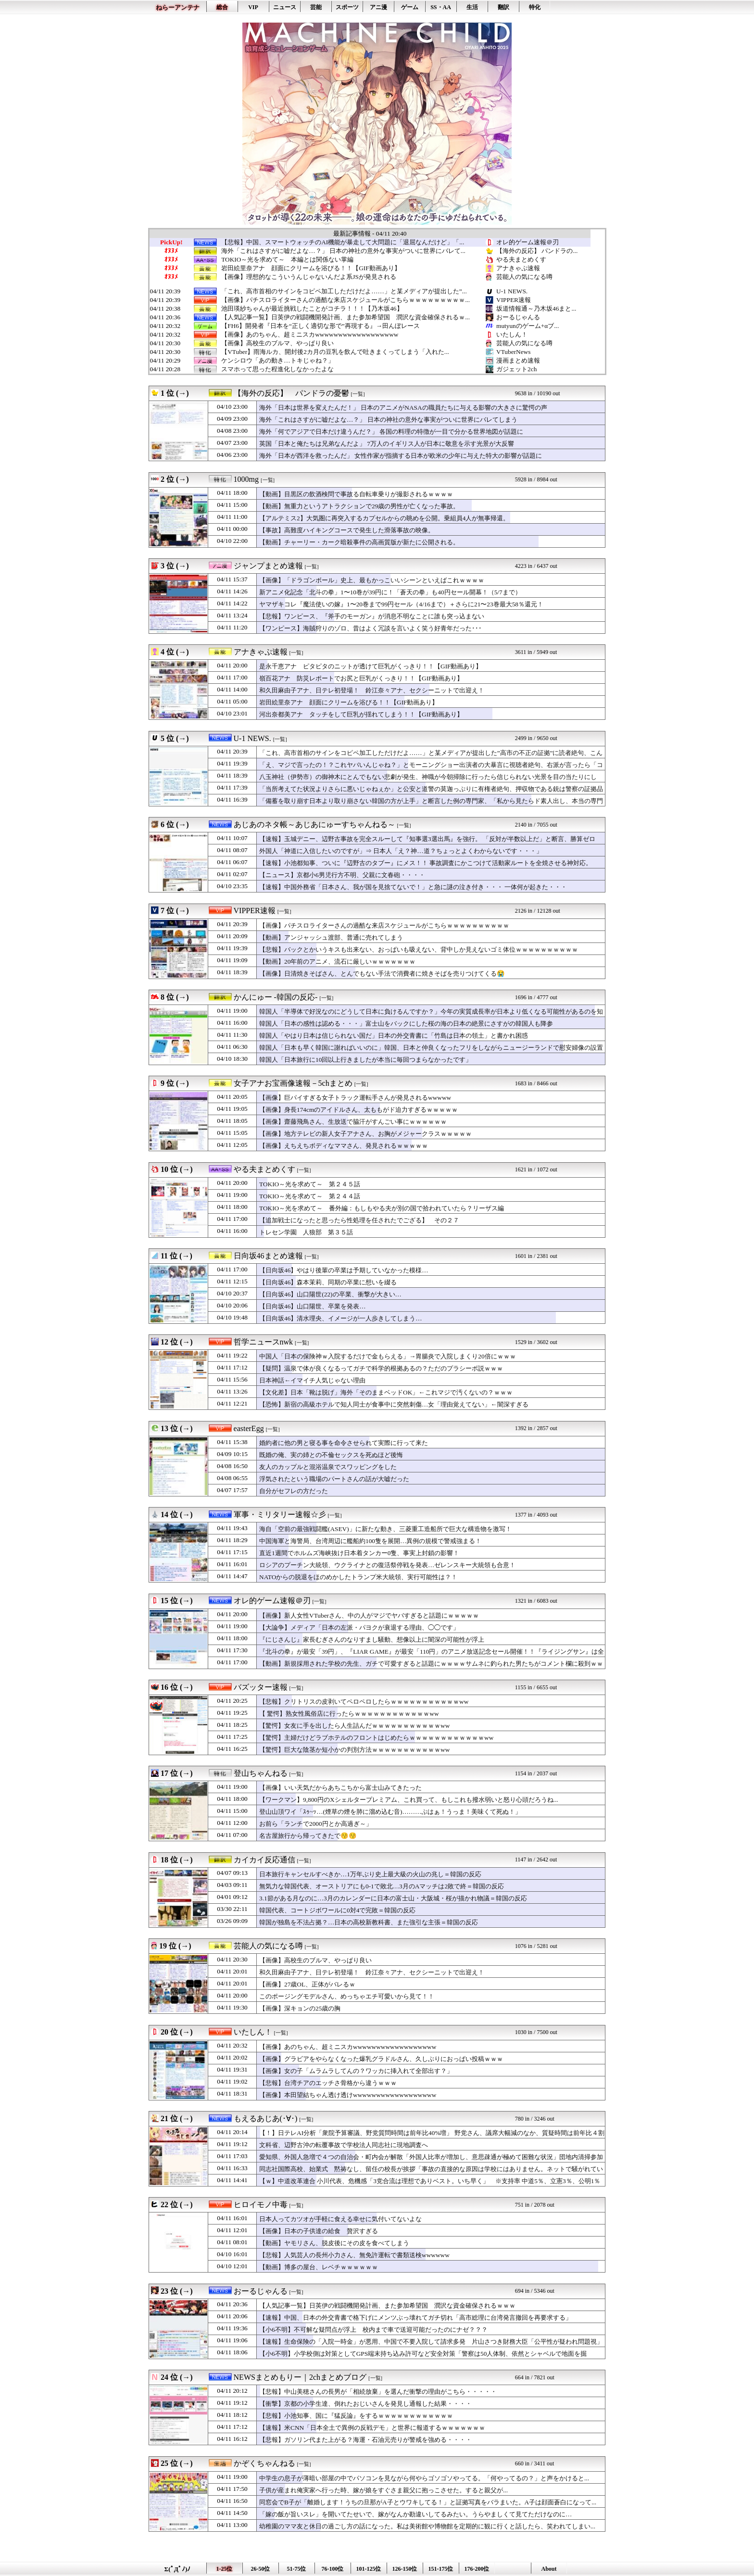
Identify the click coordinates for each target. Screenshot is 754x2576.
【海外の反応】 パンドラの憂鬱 (291, 393)
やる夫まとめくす (521, 259)
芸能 (316, 7)
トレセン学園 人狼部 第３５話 (306, 1232)
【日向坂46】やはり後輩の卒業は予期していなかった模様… (343, 1270)
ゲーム (409, 7)
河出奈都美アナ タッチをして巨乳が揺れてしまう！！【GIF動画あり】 (361, 714)
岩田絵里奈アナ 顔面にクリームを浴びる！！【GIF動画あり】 (310, 268)
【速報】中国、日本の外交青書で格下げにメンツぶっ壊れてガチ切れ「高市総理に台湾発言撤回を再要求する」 (415, 2317)
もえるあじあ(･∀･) (266, 2118)
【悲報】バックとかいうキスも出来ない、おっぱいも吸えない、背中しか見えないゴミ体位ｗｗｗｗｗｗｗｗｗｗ (418, 949)
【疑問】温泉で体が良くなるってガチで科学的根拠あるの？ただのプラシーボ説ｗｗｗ (381, 1368)
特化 (534, 7)
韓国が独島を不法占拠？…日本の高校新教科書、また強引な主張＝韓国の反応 (368, 1922)
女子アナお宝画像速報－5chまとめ (293, 1083)
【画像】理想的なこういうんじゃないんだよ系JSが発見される (308, 277)
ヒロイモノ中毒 (261, 2204)
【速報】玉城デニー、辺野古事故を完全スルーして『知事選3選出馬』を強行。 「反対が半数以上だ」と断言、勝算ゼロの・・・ (427, 843)
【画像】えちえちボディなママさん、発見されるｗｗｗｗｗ (343, 1145)
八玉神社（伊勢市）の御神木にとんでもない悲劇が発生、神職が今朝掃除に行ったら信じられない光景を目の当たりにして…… (428, 781)
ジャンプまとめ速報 (268, 566)
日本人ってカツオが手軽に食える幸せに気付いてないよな (340, 2219)
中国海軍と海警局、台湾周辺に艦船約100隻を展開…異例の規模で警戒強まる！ (370, 1541)
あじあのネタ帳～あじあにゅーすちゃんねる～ (314, 824)
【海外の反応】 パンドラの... (537, 250)
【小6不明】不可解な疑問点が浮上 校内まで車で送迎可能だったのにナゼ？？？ (373, 2329)
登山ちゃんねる (261, 1773)
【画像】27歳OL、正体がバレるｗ (307, 1984)
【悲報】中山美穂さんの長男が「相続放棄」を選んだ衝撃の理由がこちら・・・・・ (378, 2391)
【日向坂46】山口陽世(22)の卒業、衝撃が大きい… (330, 1294)
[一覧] (358, 394)
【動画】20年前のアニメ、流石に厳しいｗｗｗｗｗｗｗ (343, 961)
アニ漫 (378, 7)
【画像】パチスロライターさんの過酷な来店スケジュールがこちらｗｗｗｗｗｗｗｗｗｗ (384, 925)
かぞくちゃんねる (264, 2463)
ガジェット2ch (516, 369)
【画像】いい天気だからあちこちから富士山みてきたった (340, 1787)
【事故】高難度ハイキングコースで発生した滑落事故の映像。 (346, 530)
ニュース (284, 7)
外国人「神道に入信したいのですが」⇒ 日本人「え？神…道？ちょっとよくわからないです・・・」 (400, 850)
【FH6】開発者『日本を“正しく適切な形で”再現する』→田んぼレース (320, 326)
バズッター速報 (261, 1687)
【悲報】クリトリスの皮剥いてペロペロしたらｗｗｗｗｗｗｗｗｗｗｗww (363, 1701)
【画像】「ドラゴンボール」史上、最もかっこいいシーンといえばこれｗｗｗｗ (371, 580)
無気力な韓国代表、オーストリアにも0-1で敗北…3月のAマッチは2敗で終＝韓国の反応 (381, 1886)
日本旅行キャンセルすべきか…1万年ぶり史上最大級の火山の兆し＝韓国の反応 (370, 1874)
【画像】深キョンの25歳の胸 (299, 2008)
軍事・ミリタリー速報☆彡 (280, 1514)
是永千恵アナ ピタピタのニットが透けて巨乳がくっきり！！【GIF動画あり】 (370, 666)
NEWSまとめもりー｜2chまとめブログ (300, 2377)
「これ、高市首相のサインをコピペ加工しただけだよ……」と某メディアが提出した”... (344, 291)
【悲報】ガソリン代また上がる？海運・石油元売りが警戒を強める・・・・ (365, 2439)
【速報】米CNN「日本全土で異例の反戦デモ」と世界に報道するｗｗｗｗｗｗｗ (372, 2427)
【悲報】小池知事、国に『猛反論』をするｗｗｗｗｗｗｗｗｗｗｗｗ (356, 2415)
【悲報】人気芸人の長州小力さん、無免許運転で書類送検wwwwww (354, 2255)
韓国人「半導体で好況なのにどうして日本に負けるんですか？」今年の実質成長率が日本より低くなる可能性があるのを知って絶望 (431, 1016)
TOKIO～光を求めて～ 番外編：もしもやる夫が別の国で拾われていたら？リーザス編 (381, 1208)
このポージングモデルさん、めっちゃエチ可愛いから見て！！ (346, 1996)
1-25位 (224, 2568)
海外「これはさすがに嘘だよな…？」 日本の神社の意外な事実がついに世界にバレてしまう (388, 419)
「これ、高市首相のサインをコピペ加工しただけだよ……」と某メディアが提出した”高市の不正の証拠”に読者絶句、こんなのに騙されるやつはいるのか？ (431, 757)
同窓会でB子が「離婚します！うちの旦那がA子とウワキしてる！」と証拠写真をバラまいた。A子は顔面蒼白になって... (427, 2502)
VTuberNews (513, 351)
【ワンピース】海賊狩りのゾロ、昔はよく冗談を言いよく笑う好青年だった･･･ (370, 628)
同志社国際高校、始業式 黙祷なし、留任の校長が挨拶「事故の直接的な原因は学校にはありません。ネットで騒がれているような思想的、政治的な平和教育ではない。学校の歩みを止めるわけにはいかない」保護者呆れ (431, 2173)
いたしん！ (512, 334)
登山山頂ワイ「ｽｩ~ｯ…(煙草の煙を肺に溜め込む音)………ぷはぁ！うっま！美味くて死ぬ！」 (390, 1811)
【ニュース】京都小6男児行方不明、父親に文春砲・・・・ (342, 875)
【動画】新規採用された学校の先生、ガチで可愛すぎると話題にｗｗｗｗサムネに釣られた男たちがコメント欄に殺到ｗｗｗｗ (431, 1668)
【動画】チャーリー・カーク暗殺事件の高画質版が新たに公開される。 (359, 542)
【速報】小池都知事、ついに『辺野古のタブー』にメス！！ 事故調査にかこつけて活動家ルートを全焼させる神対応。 (425, 863)
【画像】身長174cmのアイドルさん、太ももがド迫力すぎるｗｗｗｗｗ (358, 1109)
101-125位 (368, 2568)
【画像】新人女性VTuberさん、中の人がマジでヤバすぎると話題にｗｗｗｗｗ (369, 1615)
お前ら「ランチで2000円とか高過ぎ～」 (315, 1823)
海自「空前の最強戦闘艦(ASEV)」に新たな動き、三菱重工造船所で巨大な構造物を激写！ (385, 1529)
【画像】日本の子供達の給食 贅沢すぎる (318, 2231)
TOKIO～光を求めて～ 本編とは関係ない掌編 (287, 259)
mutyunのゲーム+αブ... (527, 325)
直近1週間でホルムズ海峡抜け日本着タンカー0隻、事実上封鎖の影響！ (359, 1553)
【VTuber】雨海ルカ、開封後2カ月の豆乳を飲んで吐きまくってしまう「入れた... (335, 352)
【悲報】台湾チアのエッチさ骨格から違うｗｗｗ (328, 2082)
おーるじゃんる (518, 317)
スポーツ (347, 7)
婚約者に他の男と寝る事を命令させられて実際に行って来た (343, 1442)
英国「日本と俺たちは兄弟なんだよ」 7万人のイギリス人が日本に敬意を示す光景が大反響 (386, 443)
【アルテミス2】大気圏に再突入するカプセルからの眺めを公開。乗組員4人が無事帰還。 (384, 518)
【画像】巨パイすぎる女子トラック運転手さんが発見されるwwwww (355, 1097)
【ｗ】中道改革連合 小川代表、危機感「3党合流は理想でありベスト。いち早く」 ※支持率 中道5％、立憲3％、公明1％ (429, 2181)
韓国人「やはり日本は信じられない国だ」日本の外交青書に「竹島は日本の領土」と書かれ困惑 (393, 1035)
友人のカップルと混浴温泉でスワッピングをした (328, 1466)
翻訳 (503, 7)
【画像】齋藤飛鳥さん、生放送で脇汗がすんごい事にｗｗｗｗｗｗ (353, 1121)
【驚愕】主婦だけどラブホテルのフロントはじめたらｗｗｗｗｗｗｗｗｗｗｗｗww (376, 1737)
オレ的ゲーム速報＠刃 (527, 242)
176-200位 (477, 2568)
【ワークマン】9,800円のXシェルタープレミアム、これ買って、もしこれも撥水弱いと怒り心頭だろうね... (408, 1799)
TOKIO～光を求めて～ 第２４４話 (309, 1196)
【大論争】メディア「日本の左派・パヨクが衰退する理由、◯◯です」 (359, 1627)
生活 (472, 7)
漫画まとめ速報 (518, 360)
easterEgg (249, 1428)
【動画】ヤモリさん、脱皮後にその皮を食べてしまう (334, 2243)
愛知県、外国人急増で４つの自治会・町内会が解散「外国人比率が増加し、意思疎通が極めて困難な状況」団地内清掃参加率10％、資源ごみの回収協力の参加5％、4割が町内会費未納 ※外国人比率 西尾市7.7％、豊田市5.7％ (431, 2161)
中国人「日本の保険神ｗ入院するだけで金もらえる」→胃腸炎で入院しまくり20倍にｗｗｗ (387, 1356)
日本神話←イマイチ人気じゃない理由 (312, 1380)
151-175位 (440, 2568)
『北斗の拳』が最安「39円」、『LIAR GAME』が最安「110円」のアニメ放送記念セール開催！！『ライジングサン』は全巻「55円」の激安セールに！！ (431, 1656)
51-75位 (296, 2568)
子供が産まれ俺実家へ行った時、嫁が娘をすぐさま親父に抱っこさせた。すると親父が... (383, 2490)
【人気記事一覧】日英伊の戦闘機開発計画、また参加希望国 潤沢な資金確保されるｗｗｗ (387, 2305)
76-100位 (333, 2568)
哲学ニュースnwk (263, 1342)
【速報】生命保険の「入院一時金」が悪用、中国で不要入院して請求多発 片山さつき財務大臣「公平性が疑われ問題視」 (431, 2341)
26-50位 (260, 2568)
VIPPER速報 (513, 299)
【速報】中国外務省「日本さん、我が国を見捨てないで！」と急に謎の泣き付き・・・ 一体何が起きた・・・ (413, 887)
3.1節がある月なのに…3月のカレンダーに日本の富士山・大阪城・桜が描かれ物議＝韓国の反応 (393, 1898)
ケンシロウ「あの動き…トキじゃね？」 (277, 360)
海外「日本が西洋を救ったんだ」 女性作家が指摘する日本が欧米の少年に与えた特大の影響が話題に (400, 455)
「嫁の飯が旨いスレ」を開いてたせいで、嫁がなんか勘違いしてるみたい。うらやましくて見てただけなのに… (415, 2514)
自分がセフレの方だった (293, 1491)
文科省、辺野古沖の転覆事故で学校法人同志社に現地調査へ (343, 2145)
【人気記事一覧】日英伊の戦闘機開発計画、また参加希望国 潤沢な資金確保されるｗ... (345, 317)
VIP (253, 7)
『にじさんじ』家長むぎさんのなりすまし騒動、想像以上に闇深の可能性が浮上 (371, 1639)
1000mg (246, 479)
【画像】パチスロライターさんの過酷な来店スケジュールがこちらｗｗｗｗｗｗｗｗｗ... (345, 300)
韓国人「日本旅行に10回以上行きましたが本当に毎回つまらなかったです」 (365, 1059)
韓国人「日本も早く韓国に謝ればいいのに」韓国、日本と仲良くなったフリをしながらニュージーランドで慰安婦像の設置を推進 (431, 1052)
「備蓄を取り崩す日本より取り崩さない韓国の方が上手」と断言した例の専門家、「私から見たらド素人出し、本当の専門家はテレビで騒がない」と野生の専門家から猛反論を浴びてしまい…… (431, 805)
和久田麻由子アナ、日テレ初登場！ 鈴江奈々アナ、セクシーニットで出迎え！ (371, 690)
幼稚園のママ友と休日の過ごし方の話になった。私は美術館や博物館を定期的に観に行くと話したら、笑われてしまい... (427, 2526)
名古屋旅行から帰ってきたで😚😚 (308, 1835)
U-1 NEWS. (512, 291)
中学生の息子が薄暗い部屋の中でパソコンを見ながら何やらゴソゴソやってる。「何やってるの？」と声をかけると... (424, 2478)
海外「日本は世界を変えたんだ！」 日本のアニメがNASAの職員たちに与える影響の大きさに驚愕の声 (403, 407)
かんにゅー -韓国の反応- (276, 997)
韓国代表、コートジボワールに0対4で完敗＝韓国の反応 (337, 1910)
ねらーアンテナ (178, 7)
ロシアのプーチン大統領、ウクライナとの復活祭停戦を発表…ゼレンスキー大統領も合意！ (387, 1565)
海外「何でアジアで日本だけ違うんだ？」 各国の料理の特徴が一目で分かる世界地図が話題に (391, 431)
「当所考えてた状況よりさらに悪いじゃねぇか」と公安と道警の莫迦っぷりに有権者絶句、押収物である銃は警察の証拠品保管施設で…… (431, 793)
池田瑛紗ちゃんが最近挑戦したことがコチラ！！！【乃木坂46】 (311, 308)
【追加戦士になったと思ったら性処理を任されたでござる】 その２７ (359, 1220)
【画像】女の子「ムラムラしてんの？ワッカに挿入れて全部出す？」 (356, 2070)
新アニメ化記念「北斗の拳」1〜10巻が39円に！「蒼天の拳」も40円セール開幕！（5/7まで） (390, 592)
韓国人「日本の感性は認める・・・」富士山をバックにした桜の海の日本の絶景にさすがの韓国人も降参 (406, 1023)
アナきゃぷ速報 (518, 268)
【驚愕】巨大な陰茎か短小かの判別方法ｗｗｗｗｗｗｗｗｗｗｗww (354, 1749)
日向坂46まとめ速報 (268, 1256)
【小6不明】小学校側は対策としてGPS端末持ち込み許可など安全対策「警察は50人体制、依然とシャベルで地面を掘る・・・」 (423, 2358)
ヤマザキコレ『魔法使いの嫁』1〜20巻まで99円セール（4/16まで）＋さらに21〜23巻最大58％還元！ (401, 604)
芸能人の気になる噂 (524, 276)
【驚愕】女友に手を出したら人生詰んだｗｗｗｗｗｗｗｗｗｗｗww (354, 1725)
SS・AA (440, 7)
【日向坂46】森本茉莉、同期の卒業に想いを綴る (328, 1282)
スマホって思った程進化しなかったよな (277, 369)
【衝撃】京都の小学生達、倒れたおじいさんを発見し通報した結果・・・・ (365, 2403)
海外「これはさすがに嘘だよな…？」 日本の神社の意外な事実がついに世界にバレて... (343, 251)
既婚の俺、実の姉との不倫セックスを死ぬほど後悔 (331, 1454)
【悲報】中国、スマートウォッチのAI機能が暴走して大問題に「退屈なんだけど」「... (342, 242)
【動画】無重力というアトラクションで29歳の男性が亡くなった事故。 (359, 506)
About (548, 2568)
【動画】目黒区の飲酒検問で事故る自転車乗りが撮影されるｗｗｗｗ (356, 494)
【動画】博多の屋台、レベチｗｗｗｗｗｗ (318, 2267)
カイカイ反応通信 (264, 1860)
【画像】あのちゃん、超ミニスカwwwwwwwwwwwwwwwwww (309, 334)
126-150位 (404, 2568)
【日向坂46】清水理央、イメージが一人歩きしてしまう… (340, 1318)
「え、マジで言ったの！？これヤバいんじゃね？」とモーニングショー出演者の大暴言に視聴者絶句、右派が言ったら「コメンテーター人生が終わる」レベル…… (431, 769)
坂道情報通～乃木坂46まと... (536, 308)
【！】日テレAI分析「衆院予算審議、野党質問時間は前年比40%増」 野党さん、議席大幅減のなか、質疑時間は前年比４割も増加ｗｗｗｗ (431, 2137)
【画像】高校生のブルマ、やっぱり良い (277, 343)
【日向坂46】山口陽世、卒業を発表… (312, 1306)
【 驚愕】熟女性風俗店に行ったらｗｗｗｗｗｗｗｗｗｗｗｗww (349, 1713)
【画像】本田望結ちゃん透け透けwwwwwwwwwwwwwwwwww (347, 2094)
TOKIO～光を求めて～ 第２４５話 (309, 1184)
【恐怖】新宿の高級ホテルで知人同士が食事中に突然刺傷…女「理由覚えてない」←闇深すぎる (393, 1404)
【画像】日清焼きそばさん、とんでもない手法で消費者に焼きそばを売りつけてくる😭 (382, 973)
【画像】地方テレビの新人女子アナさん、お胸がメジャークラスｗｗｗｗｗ (365, 1133)
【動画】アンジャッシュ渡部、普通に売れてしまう (331, 937)
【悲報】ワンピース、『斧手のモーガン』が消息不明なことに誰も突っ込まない (371, 616)
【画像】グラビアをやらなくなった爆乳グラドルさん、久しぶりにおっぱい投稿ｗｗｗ (381, 2058)
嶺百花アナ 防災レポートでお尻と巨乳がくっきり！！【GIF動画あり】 (361, 678)
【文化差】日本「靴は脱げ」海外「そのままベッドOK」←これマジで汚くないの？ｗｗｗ (386, 1392)
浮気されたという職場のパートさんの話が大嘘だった (334, 1479)
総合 (222, 7)
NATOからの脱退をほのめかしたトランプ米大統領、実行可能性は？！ (358, 1577)
